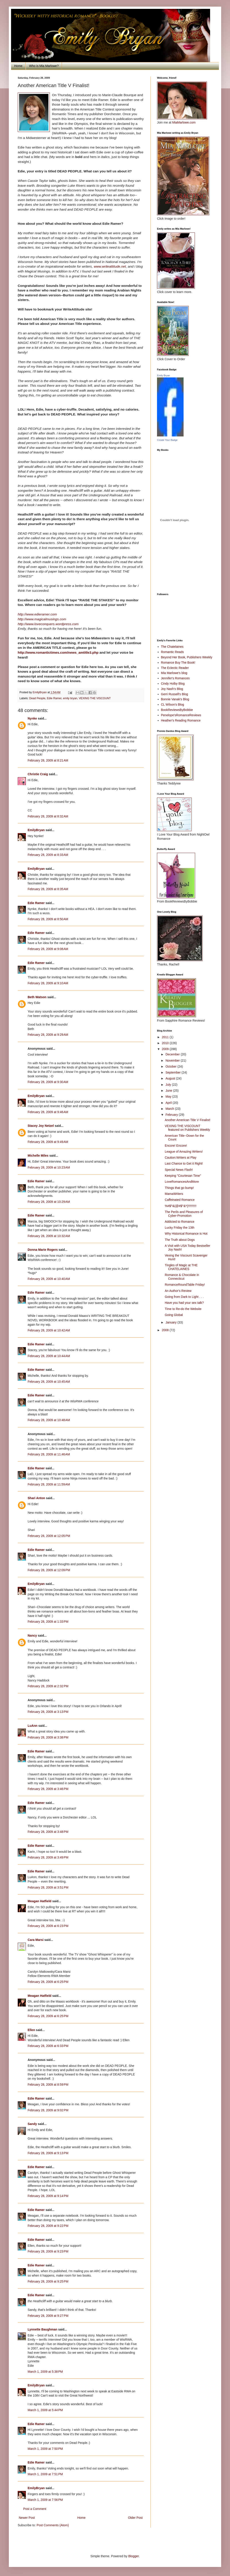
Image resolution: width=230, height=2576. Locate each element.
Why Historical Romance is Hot (186, 1233)
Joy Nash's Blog (172, 689)
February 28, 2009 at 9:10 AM (48, 983)
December (172, 1054)
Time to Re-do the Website (183, 1309)
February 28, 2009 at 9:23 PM (48, 2251)
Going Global (174, 1315)
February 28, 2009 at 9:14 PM (48, 2196)
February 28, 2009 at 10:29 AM (49, 1201)
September (173, 1072)
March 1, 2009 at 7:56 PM (45, 2500)
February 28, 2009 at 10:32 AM (49, 1236)
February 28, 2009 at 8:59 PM (48, 2084)
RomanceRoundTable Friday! (185, 1284)
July (168, 1084)
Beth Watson (37, 997)
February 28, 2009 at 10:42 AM (49, 1330)
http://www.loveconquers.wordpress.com (48, 624)
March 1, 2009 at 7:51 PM (45, 2474)
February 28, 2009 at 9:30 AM (48, 1082)
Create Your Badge (167, 440)
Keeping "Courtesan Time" (183, 1175)
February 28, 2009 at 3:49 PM (48, 1857)
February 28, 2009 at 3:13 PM (48, 1712)
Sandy (32, 2124)
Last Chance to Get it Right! (184, 1163)
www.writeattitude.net (110, 266)
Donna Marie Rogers (43, 1249)
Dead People (37, 698)
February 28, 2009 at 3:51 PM (48, 1887)
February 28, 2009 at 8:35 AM (48, 889)
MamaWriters (174, 1194)
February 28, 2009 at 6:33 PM (48, 2046)
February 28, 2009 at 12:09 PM (49, 1570)
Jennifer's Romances (175, 678)
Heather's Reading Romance (181, 720)
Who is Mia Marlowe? (44, 66)
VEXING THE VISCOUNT (95, 698)
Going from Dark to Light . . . (184, 1296)
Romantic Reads (172, 652)
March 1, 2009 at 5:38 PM (45, 2371)
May (168, 1096)
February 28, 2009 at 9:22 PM (48, 2226)
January (171, 1322)
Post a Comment (34, 2509)
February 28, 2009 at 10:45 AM (49, 1381)
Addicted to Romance (179, 1221)
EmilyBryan (36, 830)
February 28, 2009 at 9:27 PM (48, 2315)
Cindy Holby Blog (173, 683)
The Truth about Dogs (180, 1239)
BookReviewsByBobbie (177, 710)
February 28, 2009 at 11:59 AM (49, 1484)
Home (18, 66)
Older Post (135, 2517)
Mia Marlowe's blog (174, 673)
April (168, 1102)
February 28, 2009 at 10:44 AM (49, 1356)
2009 (166, 1049)
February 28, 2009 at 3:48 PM (48, 1831)
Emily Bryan (163, 375)
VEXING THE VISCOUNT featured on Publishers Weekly (187, 1127)
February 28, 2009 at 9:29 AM (48, 1034)
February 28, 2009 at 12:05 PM (49, 1536)
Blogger (133, 2556)
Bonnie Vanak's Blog (175, 699)
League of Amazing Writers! (184, 1151)
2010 (166, 1043)
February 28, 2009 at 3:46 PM (48, 1789)
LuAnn (32, 1725)
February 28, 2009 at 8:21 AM (48, 760)
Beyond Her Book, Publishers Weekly (186, 657)
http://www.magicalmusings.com (42, 619)
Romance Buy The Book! (178, 662)
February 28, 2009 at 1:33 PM (48, 1621)
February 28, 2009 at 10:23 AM (49, 1167)
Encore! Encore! (176, 1145)
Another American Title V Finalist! (187, 1120)
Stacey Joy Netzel (41, 1125)
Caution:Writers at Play (180, 1157)
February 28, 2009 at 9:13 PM (48, 2153)
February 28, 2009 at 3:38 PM (48, 1737)
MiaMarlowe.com (184, 122)
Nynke (32, 718)
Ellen (31, 2030)
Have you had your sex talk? (184, 1302)
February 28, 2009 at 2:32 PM (48, 1686)
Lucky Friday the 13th (179, 1227)
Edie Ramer (54, 698)
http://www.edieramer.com (37, 614)
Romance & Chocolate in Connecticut (182, 1276)
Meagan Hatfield (39, 1901)
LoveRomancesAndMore (182, 1181)
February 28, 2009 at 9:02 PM (48, 2110)
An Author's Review (178, 1291)
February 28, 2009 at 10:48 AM (49, 1420)
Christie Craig (38, 774)
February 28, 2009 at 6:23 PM (48, 1926)
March (170, 1108)
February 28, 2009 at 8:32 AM (48, 816)
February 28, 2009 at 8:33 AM (48, 855)
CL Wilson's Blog (172, 704)
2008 (166, 1330)
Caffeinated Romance (180, 1199)
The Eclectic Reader (175, 668)
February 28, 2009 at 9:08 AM (48, 949)
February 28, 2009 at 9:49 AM (48, 1142)
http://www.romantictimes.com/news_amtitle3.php (58, 652)
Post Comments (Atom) (53, 2525)
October (171, 1066)
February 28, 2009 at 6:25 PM (48, 1982)
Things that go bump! (179, 1188)
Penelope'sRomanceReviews (181, 715)
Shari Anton (36, 1498)
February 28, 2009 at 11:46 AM (49, 1454)
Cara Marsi (36, 1940)
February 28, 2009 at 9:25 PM (48, 2281)
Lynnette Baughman (42, 2329)
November (172, 1060)
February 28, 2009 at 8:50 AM (48, 919)
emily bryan (70, 698)
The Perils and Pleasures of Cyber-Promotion (184, 1213)
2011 (166, 1037)
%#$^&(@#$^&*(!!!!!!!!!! (180, 1206)
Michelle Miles (38, 1155)
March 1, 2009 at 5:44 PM (45, 2410)
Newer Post (27, 2517)
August (170, 1078)
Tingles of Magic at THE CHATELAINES (181, 1267)
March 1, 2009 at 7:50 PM (45, 2448)
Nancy (32, 1635)
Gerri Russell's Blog (174, 694)
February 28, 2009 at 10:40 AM (49, 1279)
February (172, 1114)
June (169, 1090)
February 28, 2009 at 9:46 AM (48, 1112)
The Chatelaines (172, 646)
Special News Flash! (179, 1169)
